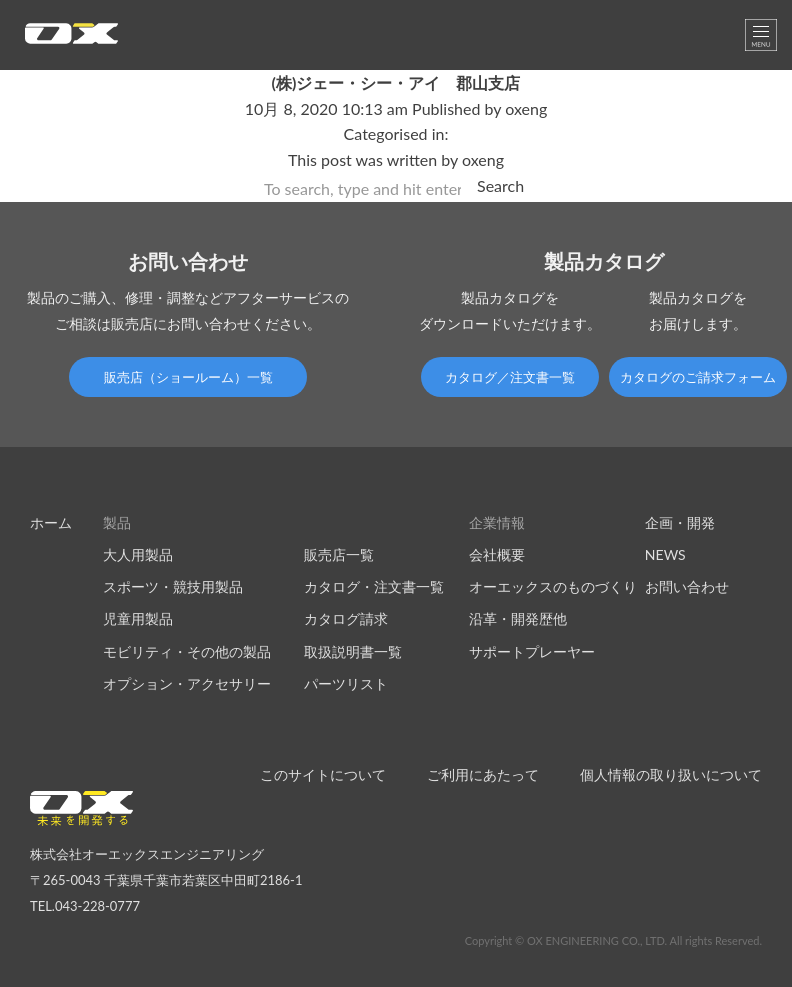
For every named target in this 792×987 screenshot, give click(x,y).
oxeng (526, 108)
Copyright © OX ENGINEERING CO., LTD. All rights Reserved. (613, 940)
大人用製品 (138, 554)
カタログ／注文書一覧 (510, 377)
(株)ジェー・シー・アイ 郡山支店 (396, 82)
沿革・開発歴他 (518, 618)
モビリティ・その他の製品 (187, 651)
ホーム (51, 522)
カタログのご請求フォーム (698, 377)
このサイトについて (323, 774)
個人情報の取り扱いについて (671, 774)
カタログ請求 (346, 618)
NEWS (665, 554)
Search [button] (500, 185)
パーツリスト (346, 683)
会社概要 (497, 554)
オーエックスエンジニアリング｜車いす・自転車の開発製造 (71, 39)
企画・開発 (680, 522)
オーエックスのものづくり (553, 586)
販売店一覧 (339, 554)
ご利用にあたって (483, 774)
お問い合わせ (687, 586)
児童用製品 (138, 618)
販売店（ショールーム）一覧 (188, 377)
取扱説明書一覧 (353, 651)
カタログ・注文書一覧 (374, 586)
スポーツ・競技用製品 (173, 586)
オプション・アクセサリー (187, 683)
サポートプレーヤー (532, 651)
